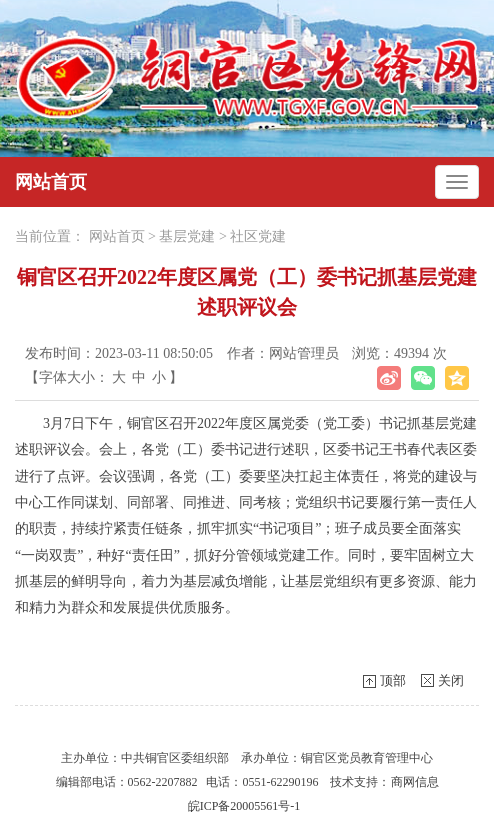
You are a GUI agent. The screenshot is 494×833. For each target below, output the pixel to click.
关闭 (451, 680)
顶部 (393, 680)
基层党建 (187, 236)
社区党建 (258, 236)
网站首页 (51, 182)
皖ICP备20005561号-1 (244, 806)
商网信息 (415, 782)
